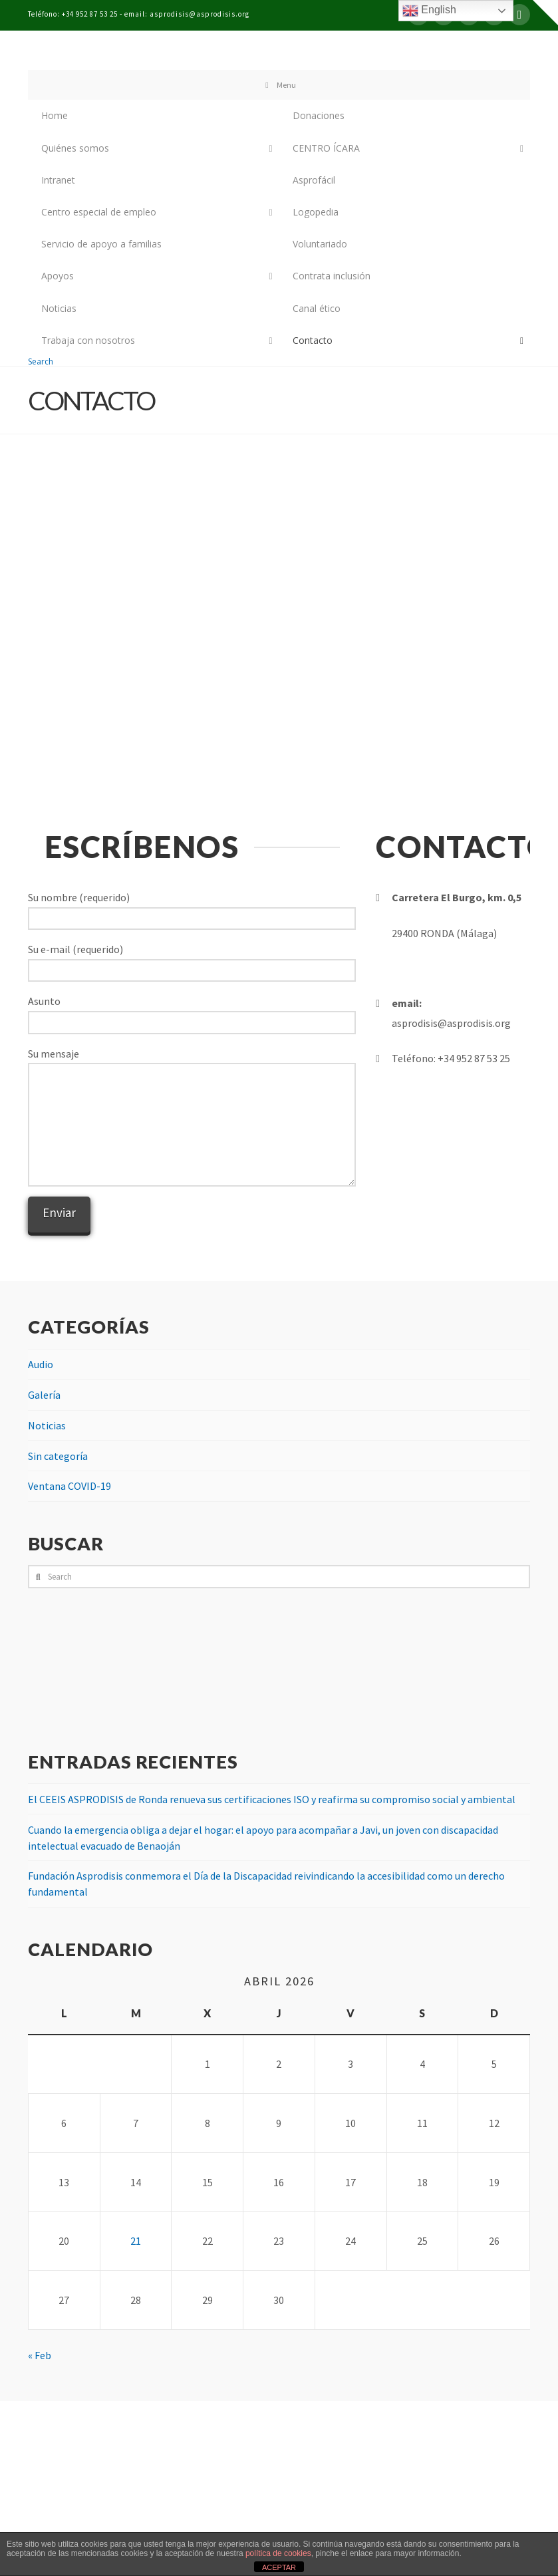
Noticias (47, 1425)
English (429, 11)
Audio (40, 1364)
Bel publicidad (312, 2524)
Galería (44, 1394)
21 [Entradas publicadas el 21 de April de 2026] (135, 2240)
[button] (545, 12)
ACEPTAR (279, 2567)
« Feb (39, 2355)
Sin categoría (58, 1456)
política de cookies (278, 2553)
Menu (279, 85)
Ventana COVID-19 (69, 1486)
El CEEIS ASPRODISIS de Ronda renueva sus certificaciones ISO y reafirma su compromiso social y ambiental (271, 1799)
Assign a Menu (279, 2501)
